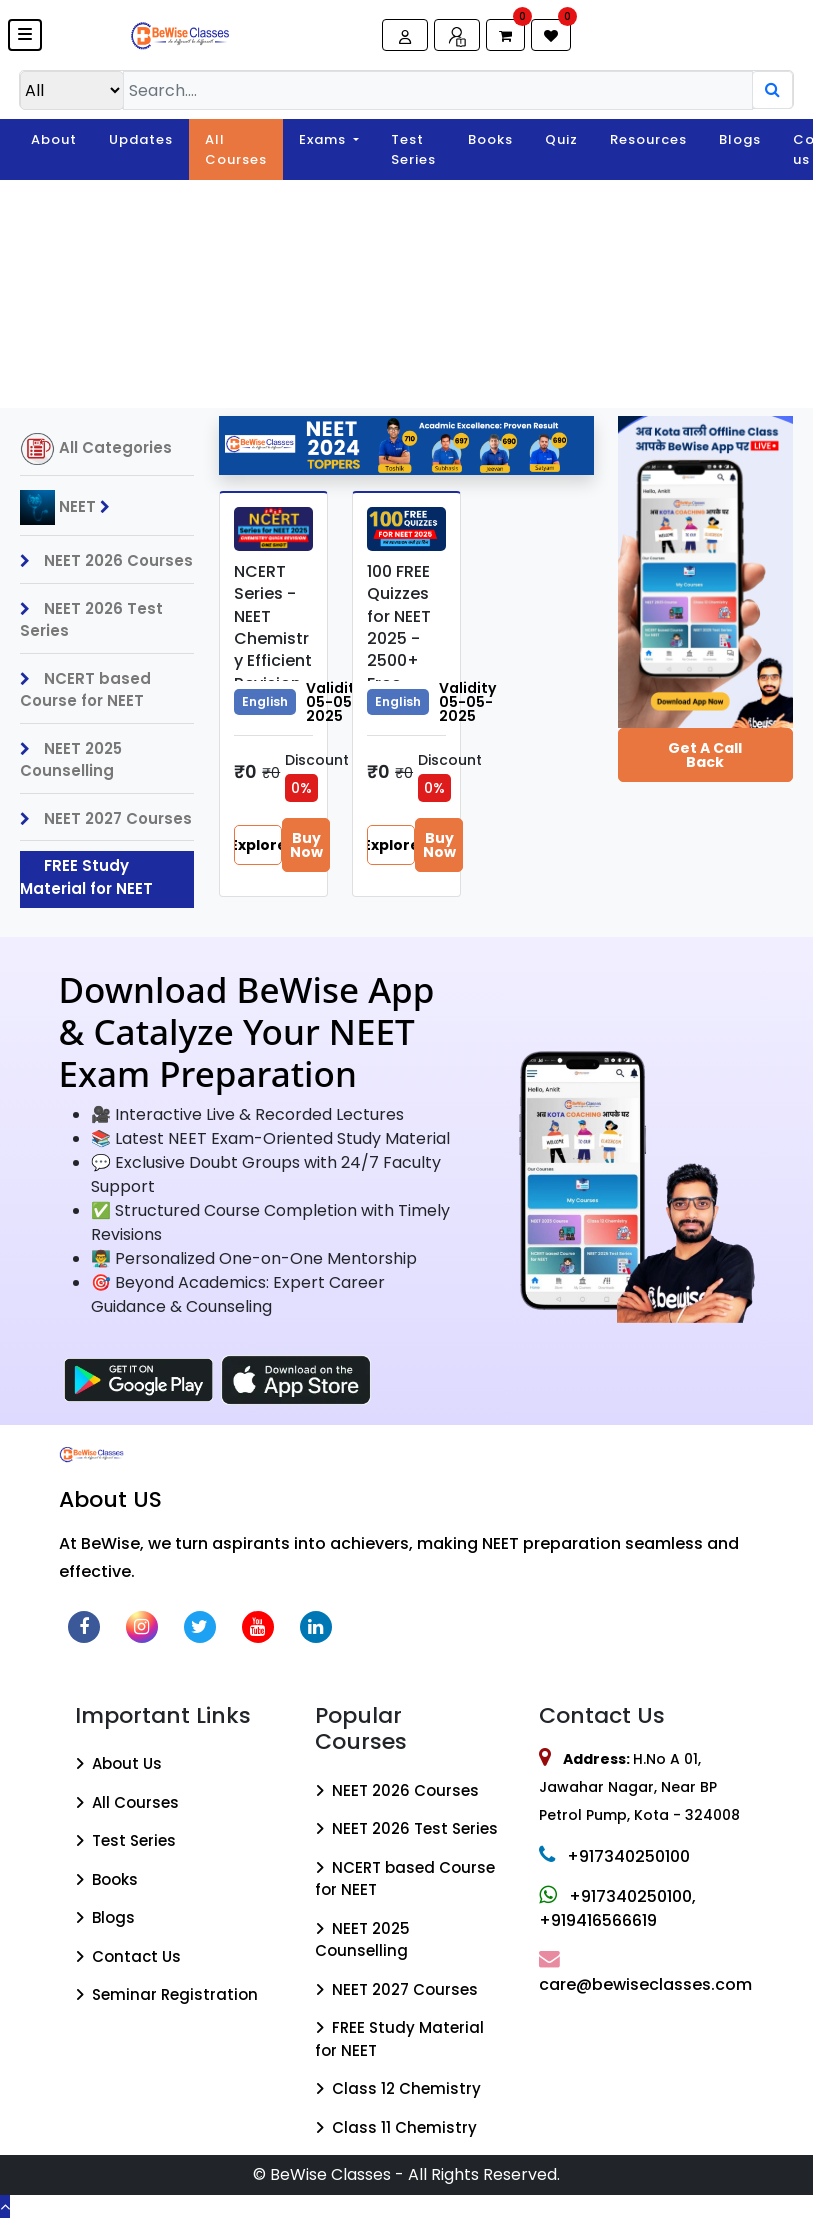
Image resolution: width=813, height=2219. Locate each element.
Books (490, 139)
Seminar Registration (166, 1994)
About (54, 139)
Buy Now (306, 845)
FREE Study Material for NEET (86, 877)
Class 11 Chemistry (396, 2127)
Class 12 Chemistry (398, 2088)
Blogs (740, 139)
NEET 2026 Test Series (91, 620)
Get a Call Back (705, 755)
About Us (118, 1763)
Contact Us (128, 1956)
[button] (25, 35)
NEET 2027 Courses (106, 818)
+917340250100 (614, 1856)
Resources (648, 139)
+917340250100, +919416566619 (617, 1908)
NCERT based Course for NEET (85, 690)
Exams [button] (324, 139)
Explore (258, 845)
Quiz (561, 139)
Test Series (413, 149)
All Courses (236, 149)
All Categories (96, 449)
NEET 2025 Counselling (71, 760)
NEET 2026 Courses (106, 560)
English (265, 701)
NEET (70, 507)
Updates (141, 139)
